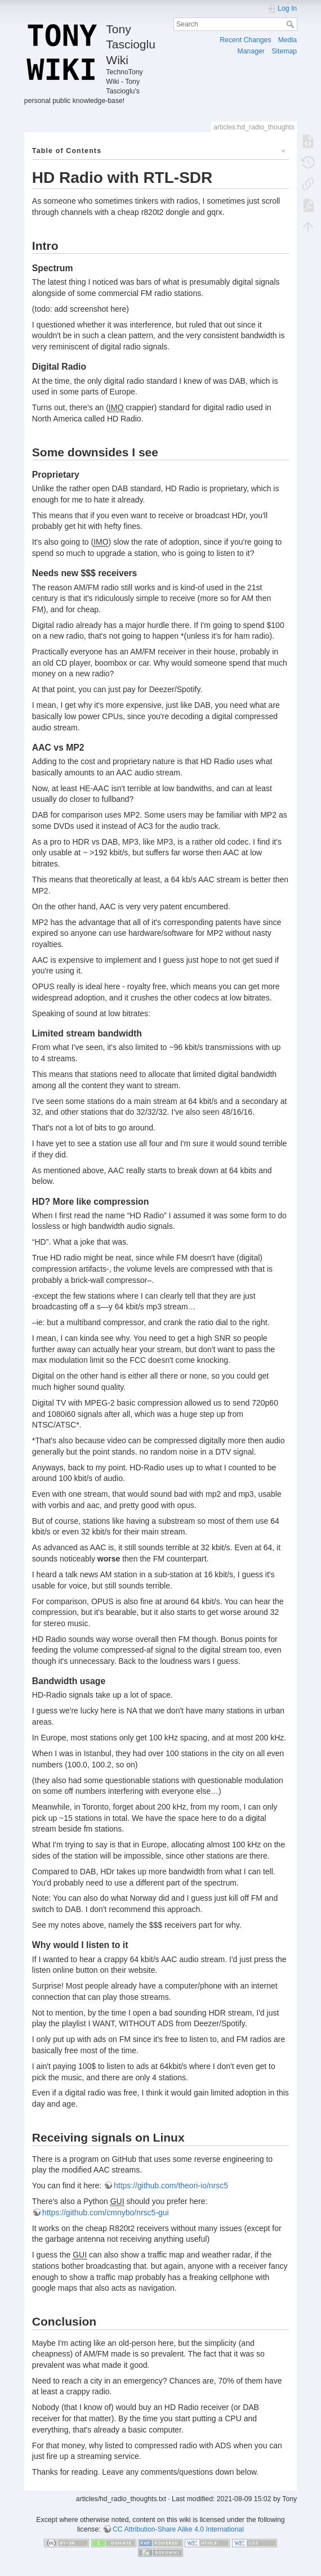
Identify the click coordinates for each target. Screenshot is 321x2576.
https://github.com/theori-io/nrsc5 (171, 2185)
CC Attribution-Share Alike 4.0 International (178, 2529)
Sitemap (284, 51)
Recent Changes (245, 40)
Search (291, 24)
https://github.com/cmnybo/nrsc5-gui (105, 2212)
